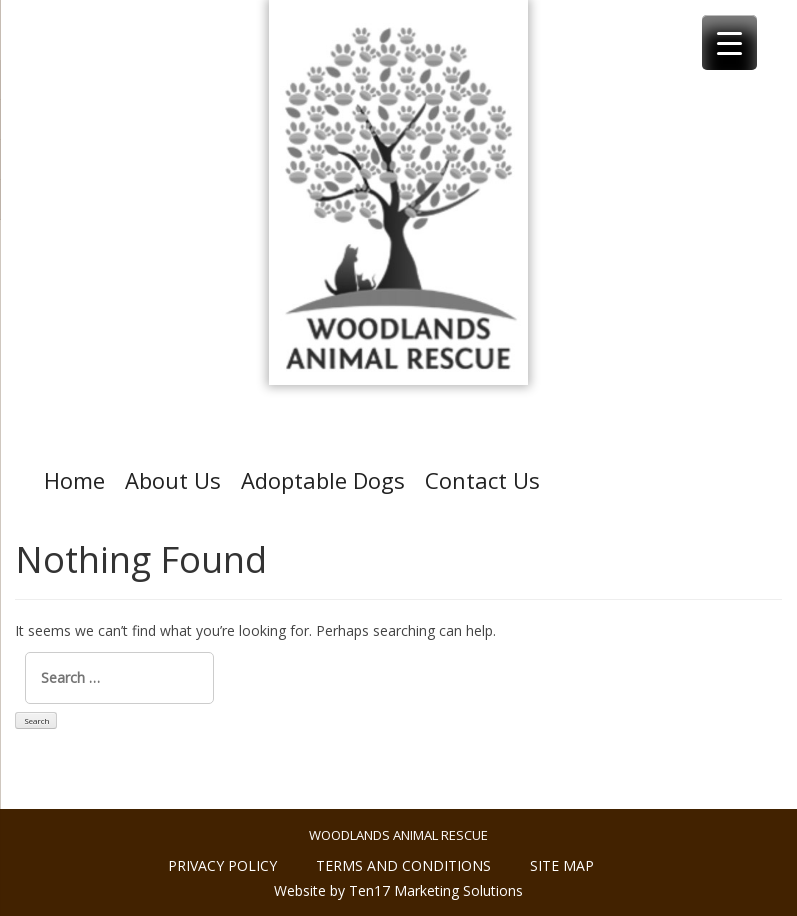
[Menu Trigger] (729, 42)
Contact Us (482, 480)
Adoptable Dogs (323, 480)
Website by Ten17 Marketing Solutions (398, 890)
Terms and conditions (403, 865)
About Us (173, 480)
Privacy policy (222, 865)
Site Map (562, 865)
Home (74, 480)
